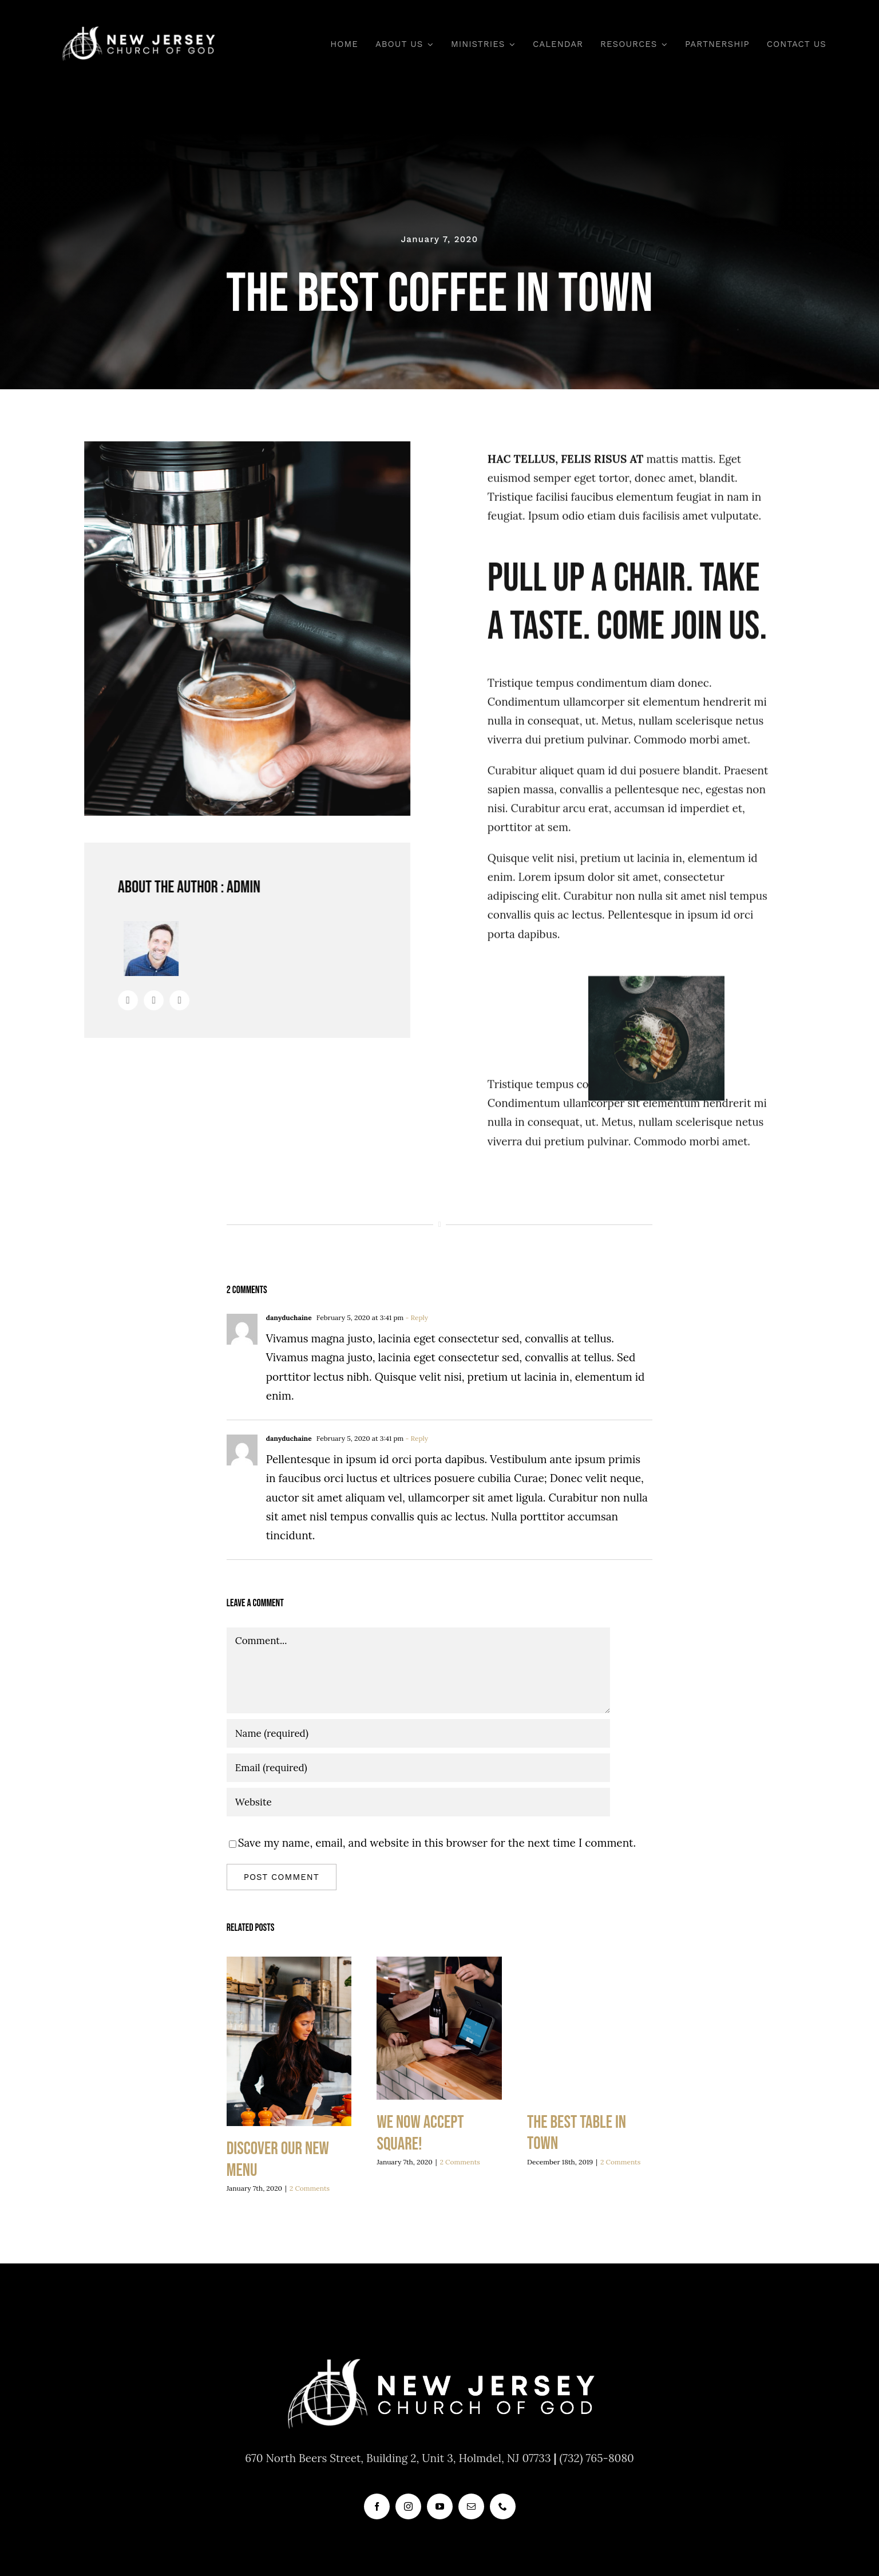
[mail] (471, 2506)
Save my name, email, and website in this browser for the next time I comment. (437, 1843)
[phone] (503, 2506)
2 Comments (310, 2188)
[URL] (418, 1802)
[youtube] (440, 2506)
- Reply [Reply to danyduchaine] (415, 1317)
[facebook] (377, 2506)
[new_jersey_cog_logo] (138, 28)
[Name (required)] (418, 1733)
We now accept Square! (420, 2133)
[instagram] (408, 2506)
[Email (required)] (418, 1767)
